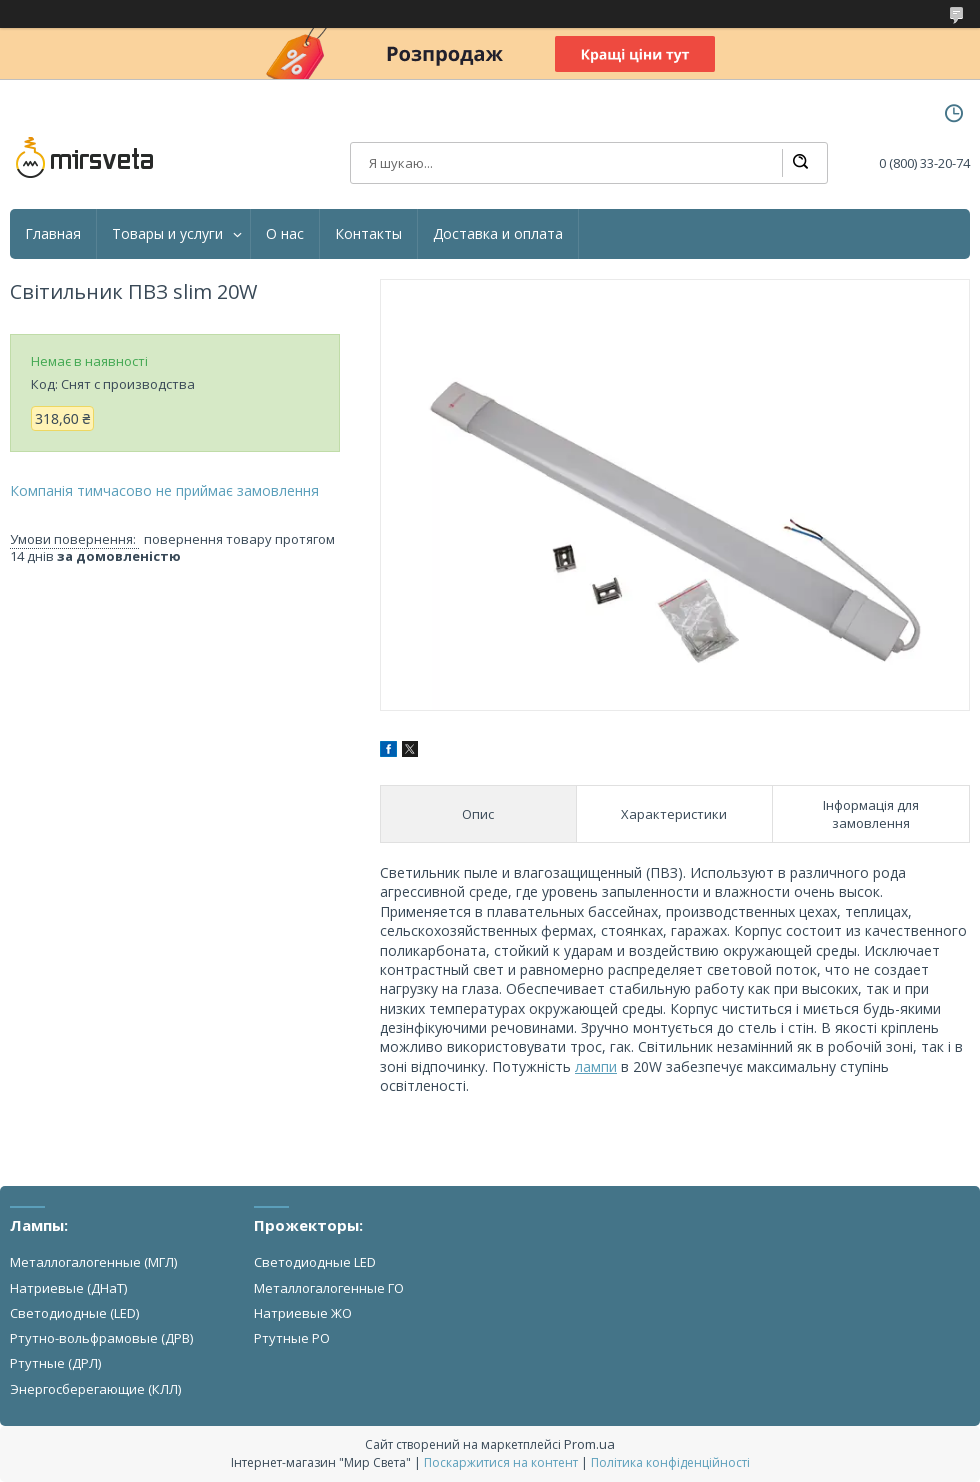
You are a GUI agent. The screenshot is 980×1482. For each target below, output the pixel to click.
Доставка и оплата (498, 234)
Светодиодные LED (315, 1262)
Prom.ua (589, 1444)
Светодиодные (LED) (74, 1313)
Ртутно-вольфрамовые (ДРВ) (101, 1338)
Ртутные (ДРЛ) (55, 1363)
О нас (285, 234)
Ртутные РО (292, 1338)
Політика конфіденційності (670, 1462)
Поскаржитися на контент (501, 1462)
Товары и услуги (167, 234)
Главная (53, 234)
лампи (596, 1066)
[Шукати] (800, 163)
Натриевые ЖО (303, 1313)
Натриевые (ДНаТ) (68, 1288)
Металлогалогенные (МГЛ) (93, 1262)
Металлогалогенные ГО (329, 1288)
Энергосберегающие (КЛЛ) (95, 1389)
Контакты (368, 234)
